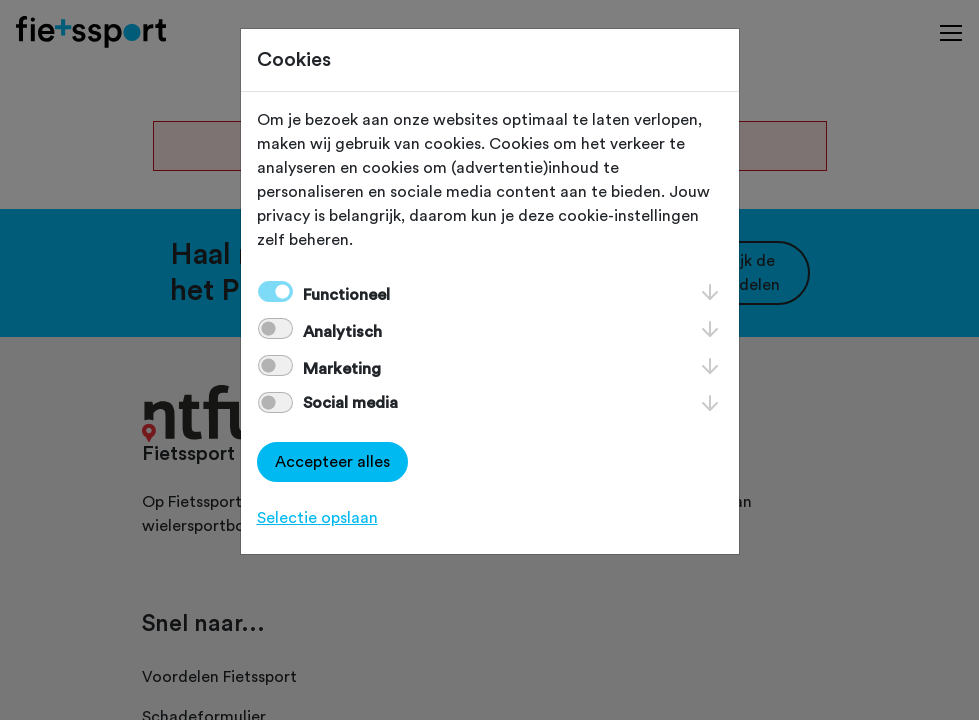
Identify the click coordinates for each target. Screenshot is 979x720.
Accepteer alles (332, 462)
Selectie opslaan (317, 518)
